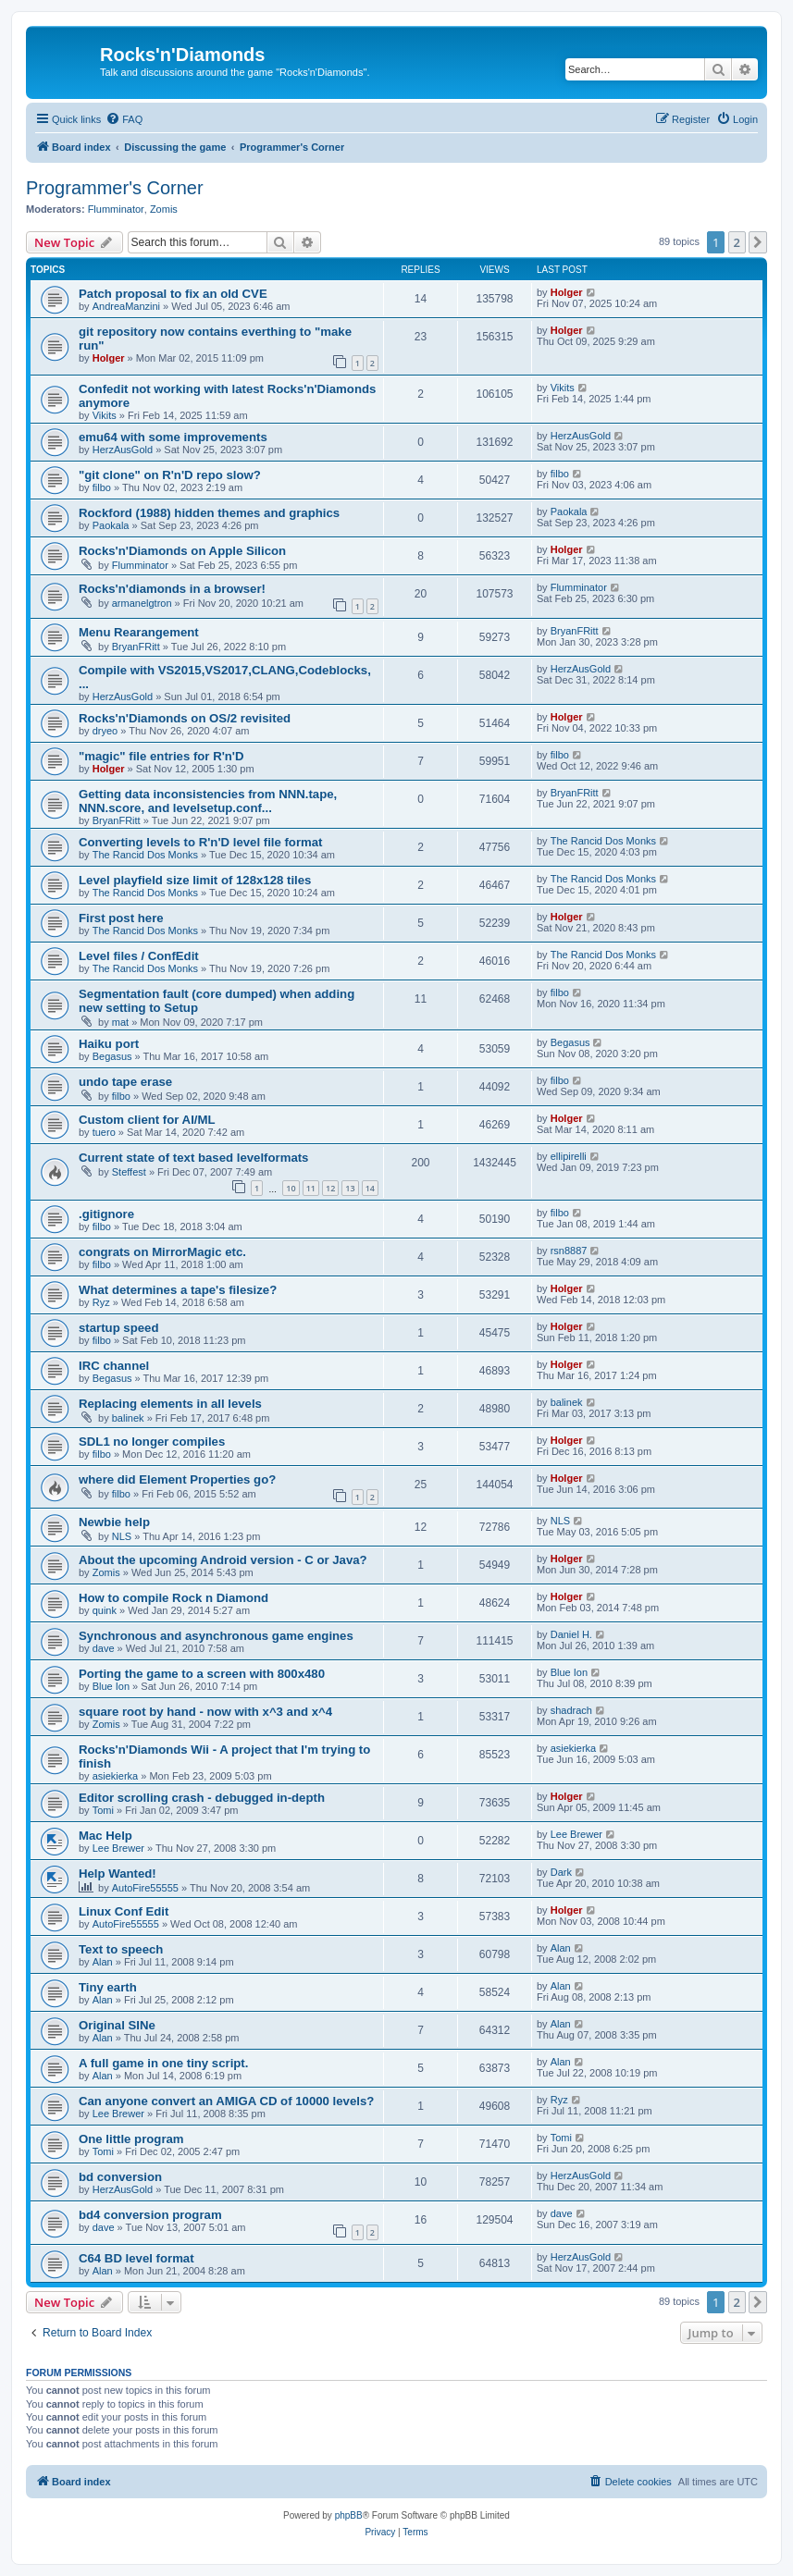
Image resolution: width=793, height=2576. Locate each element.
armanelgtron (142, 603)
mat (120, 1022)
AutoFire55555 (145, 1887)
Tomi (103, 1810)
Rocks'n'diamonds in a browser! (172, 589)
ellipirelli (569, 1156)
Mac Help (105, 1836)
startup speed (118, 1328)
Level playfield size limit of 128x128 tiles (195, 880)
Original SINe (117, 2025)
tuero (104, 1132)
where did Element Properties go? (177, 1479)
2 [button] (737, 242)
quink (105, 1610)
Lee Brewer (118, 1848)
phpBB (349, 2515)
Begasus (112, 1056)
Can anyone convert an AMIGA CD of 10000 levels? (226, 2101)
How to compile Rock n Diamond (173, 1598)
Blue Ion (111, 1686)
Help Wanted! (117, 1873)
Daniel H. (571, 1634)
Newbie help (114, 1522)
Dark (561, 1872)
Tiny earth (108, 1987)
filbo (102, 487)
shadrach (571, 1710)
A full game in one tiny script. (163, 2063)
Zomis (164, 209)
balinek (128, 1418)
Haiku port (109, 1044)
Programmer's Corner (115, 188)
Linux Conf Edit (123, 1911)
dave (104, 1648)
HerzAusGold (123, 449)
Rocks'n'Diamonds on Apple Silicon (182, 551)
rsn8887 (569, 1250)
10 (290, 1188)
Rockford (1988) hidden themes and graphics (209, 513)
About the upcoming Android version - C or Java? (223, 1560)
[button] (758, 242)
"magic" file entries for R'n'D (161, 756)
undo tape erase (125, 1082)
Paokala (111, 525)
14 (370, 1188)
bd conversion (120, 2177)
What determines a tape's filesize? (178, 1290)
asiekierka (116, 1775)
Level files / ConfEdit (139, 956)
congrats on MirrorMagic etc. (162, 1252)
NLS (121, 1536)
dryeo (105, 730)
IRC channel (114, 1366)
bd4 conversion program (150, 2215)
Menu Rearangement (139, 632)
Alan (103, 1961)
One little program (131, 2139)
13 (349, 1188)
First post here (121, 918)
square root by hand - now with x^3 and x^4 (205, 1712)
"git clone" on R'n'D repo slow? (170, 475)
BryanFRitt (136, 646)
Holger (567, 292)
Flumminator (116, 209)
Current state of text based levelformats (193, 1158)
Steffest (129, 1171)
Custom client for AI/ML (147, 1120)
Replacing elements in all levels (170, 1404)
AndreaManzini (126, 306)
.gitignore (106, 1214)
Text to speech (121, 1949)
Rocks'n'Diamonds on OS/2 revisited (185, 718)
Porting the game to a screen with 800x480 (202, 1674)
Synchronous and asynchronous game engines (216, 1636)
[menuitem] (123, 119)
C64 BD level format (136, 2258)
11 (311, 1188)
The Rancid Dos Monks (145, 854)
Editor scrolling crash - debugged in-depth (202, 1798)
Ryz (101, 1302)
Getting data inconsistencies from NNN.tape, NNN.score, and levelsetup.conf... (208, 801)
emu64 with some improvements (173, 437)
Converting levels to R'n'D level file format (201, 842)
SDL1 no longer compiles (152, 1441)
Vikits (105, 415)
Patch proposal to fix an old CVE (173, 294)
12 (330, 1188)
